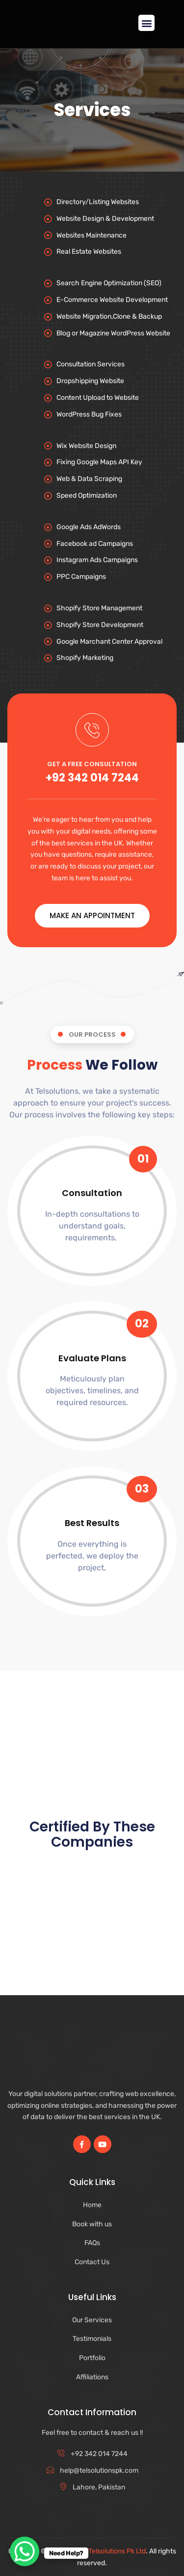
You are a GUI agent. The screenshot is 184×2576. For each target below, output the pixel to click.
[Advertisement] (92, 1713)
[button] (146, 23)
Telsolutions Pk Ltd (117, 2551)
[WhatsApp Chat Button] (24, 2551)
